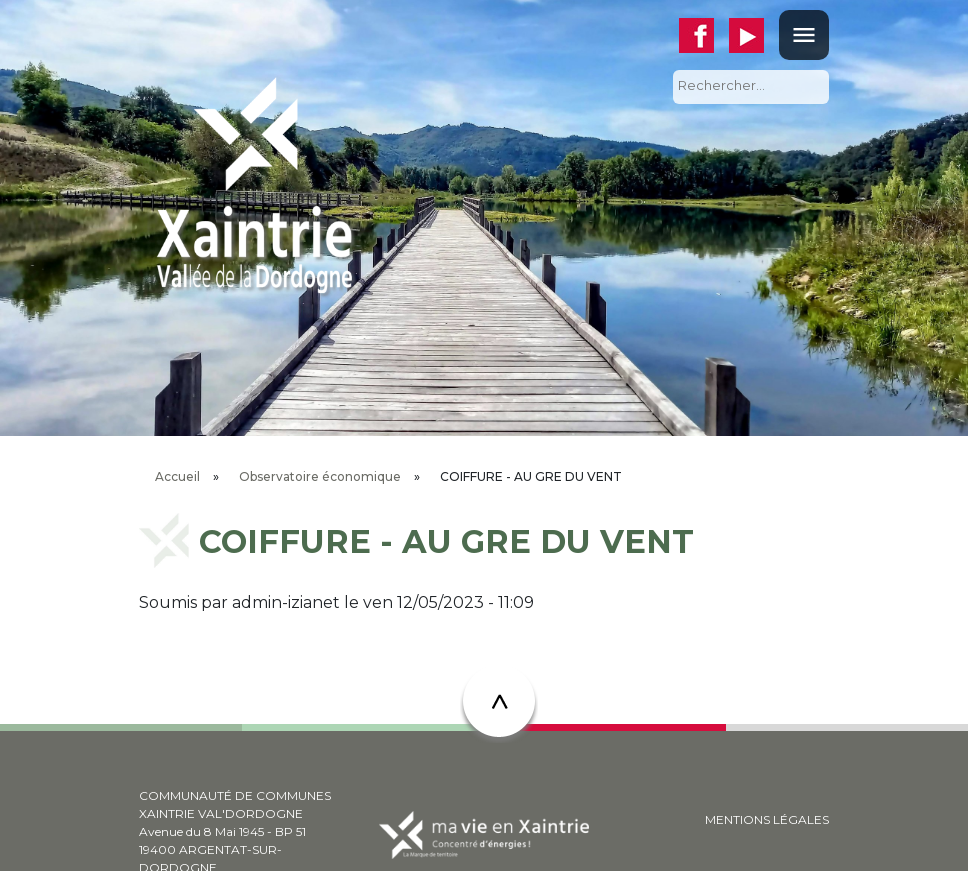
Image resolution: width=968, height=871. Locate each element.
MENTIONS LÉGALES (767, 819)
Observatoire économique (320, 476)
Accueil (177, 476)
